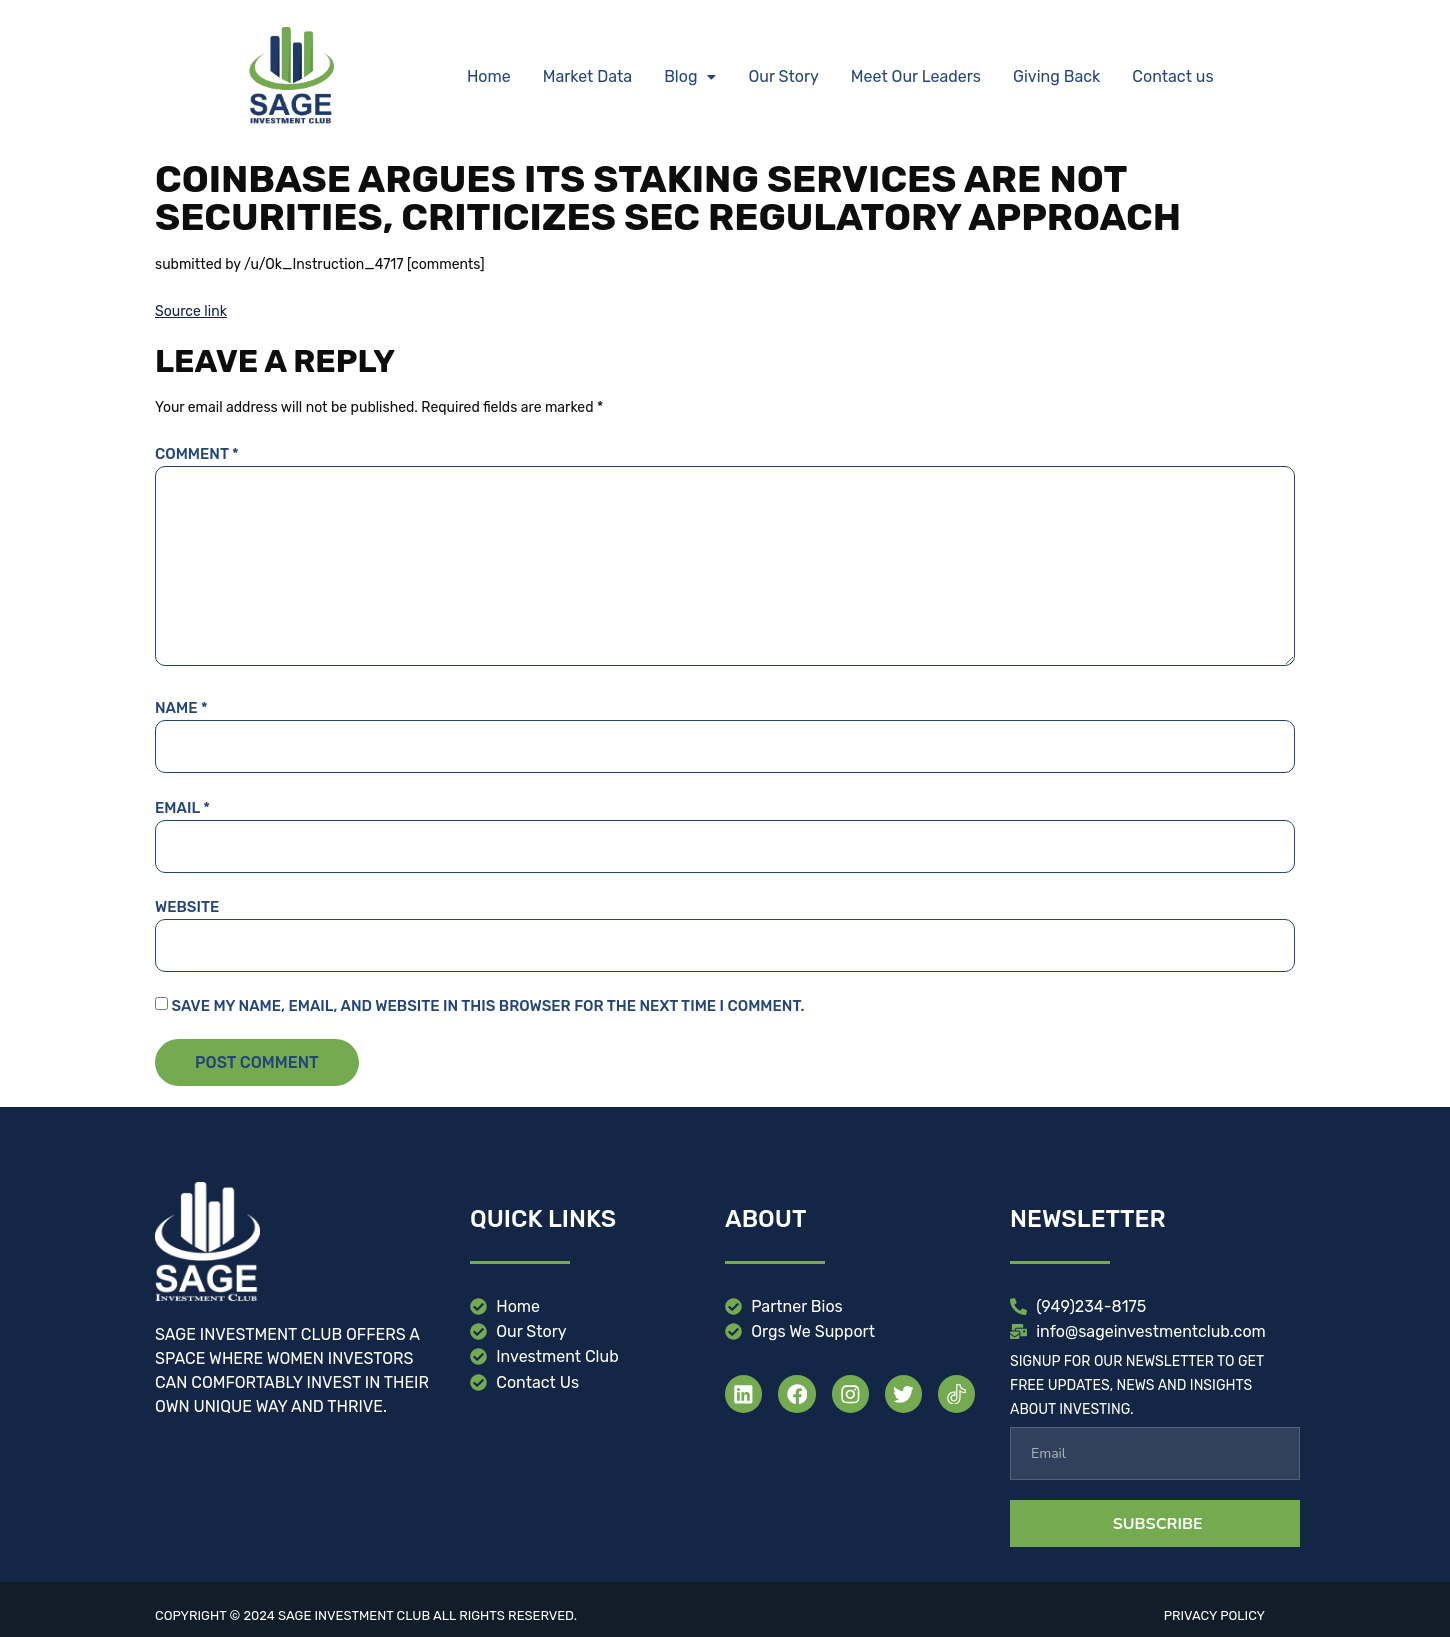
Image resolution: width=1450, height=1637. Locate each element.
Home (489, 76)
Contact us (1172, 76)
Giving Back (1056, 76)
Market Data (587, 76)
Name (181, 708)
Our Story (783, 76)
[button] (690, 77)
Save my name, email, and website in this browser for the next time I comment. (487, 1006)
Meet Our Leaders (916, 76)
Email (182, 808)
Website (187, 907)
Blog (690, 76)
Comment (197, 454)
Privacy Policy (1214, 1615)
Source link (191, 311)
